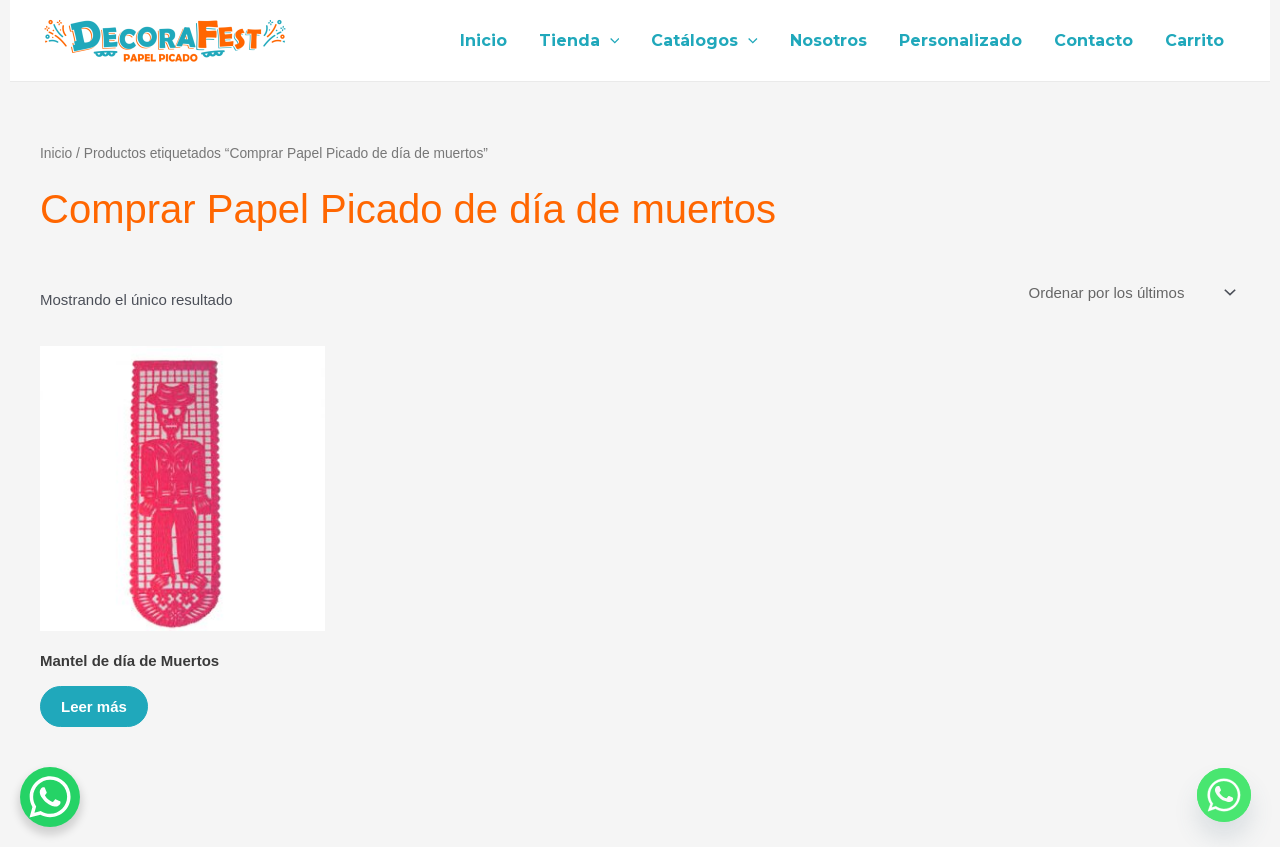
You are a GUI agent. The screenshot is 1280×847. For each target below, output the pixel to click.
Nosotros (828, 40)
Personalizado (960, 40)
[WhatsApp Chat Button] (50, 797)
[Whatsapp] (1224, 795)
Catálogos (704, 41)
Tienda (579, 41)
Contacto (1093, 40)
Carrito (1194, 40)
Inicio (483, 40)
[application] (610, 41)
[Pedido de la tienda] (1130, 293)
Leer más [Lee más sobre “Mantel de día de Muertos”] (94, 706)
